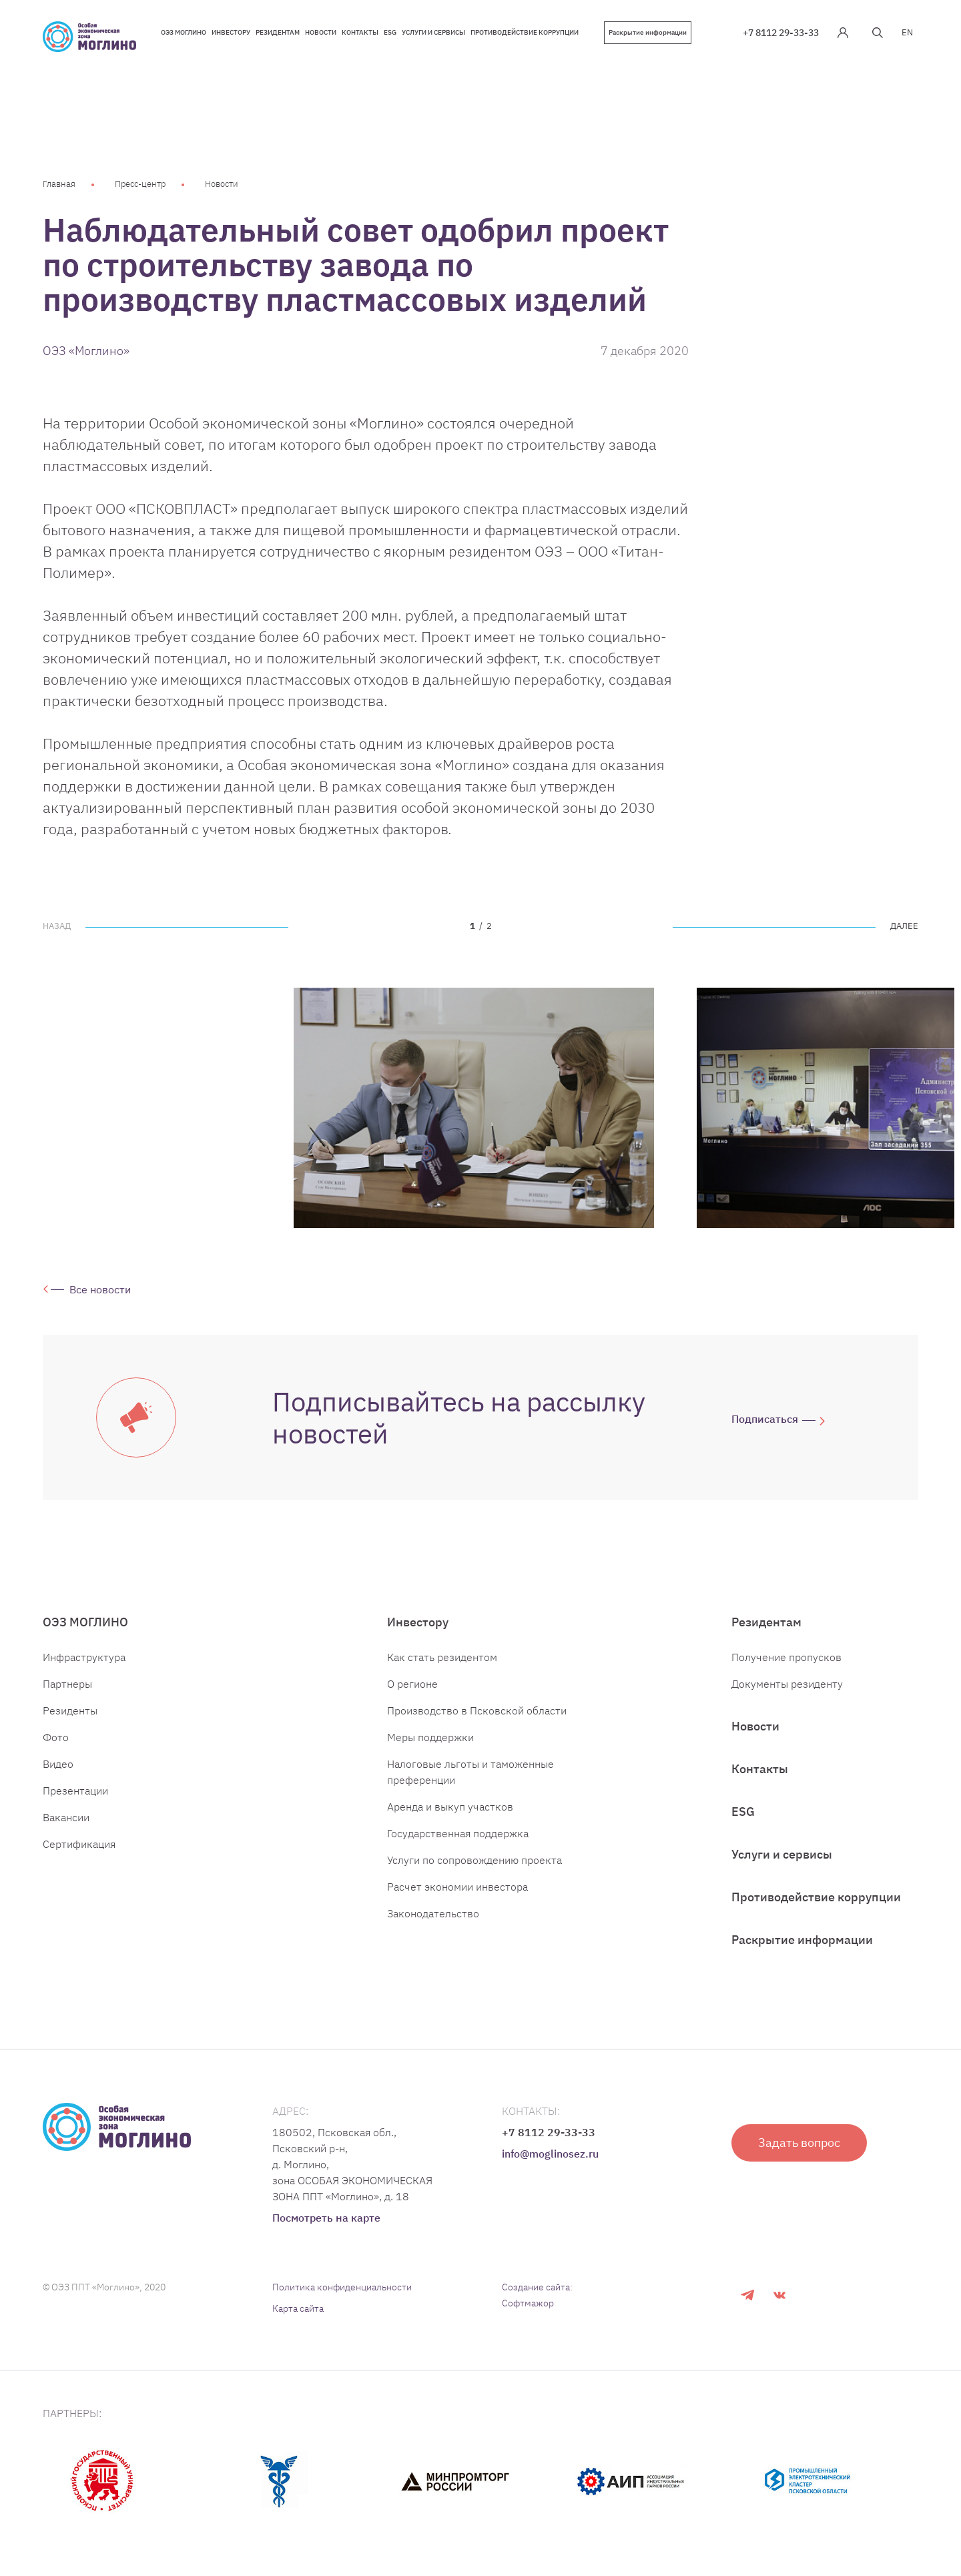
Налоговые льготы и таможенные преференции (470, 1772)
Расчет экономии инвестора (457, 1886)
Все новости (100, 1289)
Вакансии (66, 1817)
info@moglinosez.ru (550, 2153)
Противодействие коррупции (816, 1897)
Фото (56, 1737)
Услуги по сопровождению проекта (474, 1860)
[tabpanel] (473, 1108)
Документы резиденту (787, 1683)
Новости (221, 184)
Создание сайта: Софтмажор (537, 2295)
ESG (743, 1811)
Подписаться (764, 1418)
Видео (58, 1763)
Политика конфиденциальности (342, 2287)
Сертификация (79, 1844)
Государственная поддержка (458, 1833)
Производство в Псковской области (477, 1710)
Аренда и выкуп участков (450, 1806)
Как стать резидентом (442, 1657)
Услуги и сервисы (781, 1854)
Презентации (75, 1790)
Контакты (759, 1769)
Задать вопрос (799, 2142)
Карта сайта (298, 2308)
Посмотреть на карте (326, 2217)
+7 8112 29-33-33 (781, 33)
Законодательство (433, 1913)
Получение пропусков (786, 1657)
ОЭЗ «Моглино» (86, 350)
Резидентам (766, 1622)
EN (907, 32)
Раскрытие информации (648, 32)
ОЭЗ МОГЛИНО (85, 1622)
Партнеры (67, 1683)
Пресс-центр (140, 184)
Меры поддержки (430, 1737)
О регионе (412, 1683)
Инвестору (417, 1622)
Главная (59, 184)
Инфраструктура (84, 1657)
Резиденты (70, 1710)
